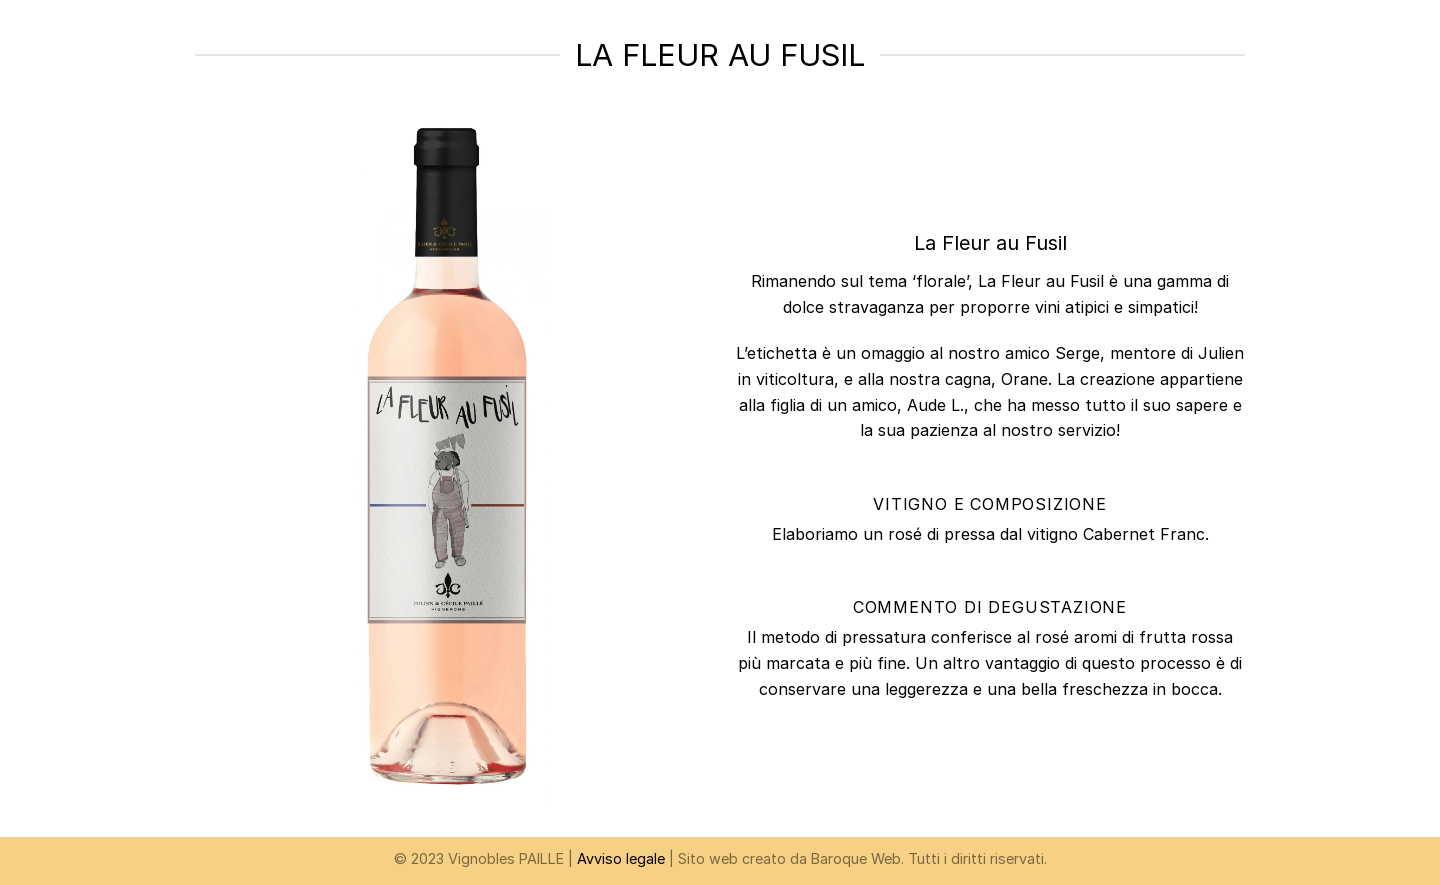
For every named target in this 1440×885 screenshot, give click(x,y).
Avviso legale (621, 858)
